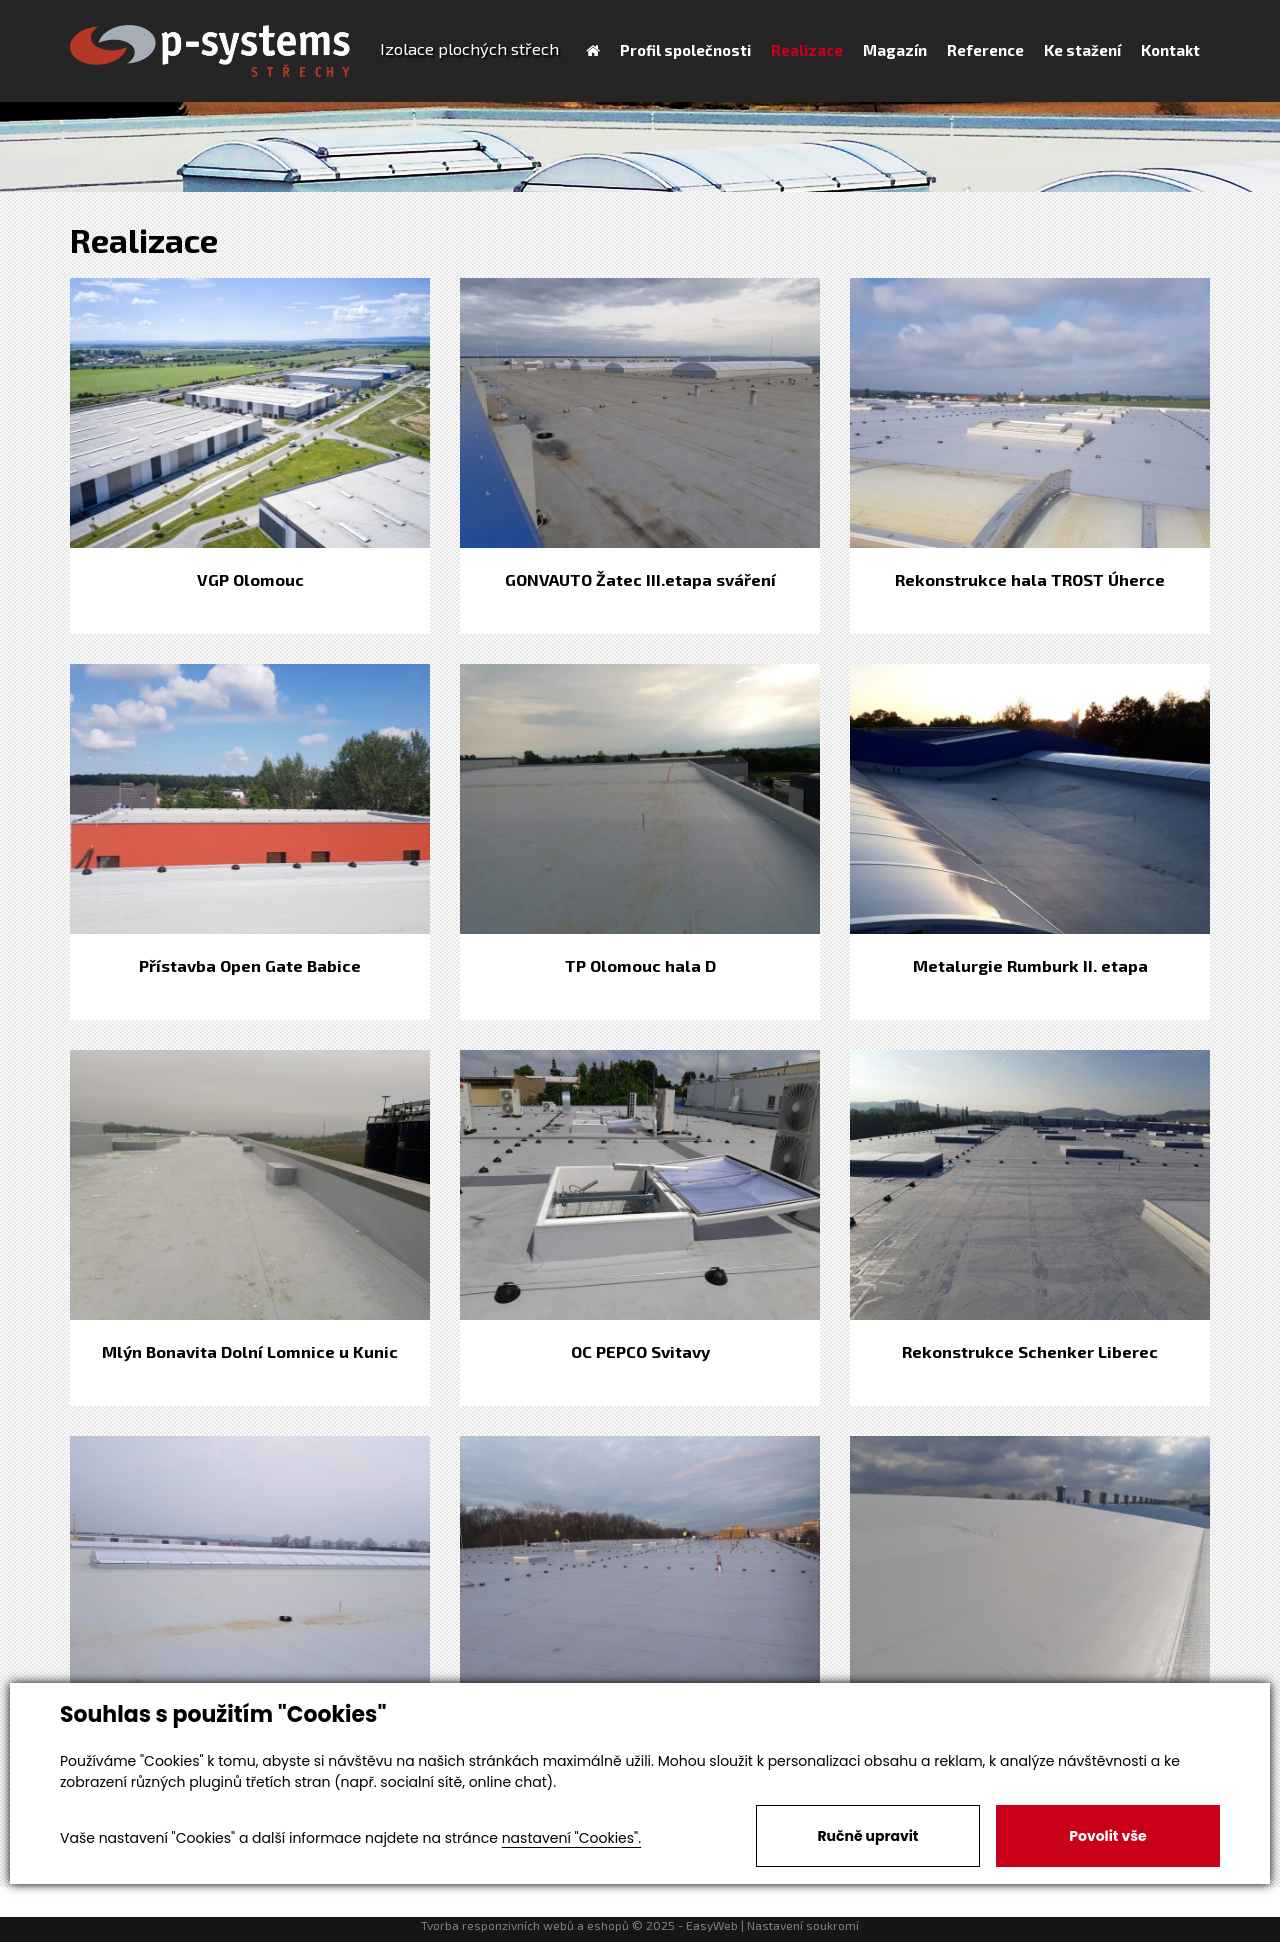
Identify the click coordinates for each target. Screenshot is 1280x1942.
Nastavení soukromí (803, 1925)
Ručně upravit (867, 1836)
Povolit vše (1107, 1836)
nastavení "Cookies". (571, 1838)
